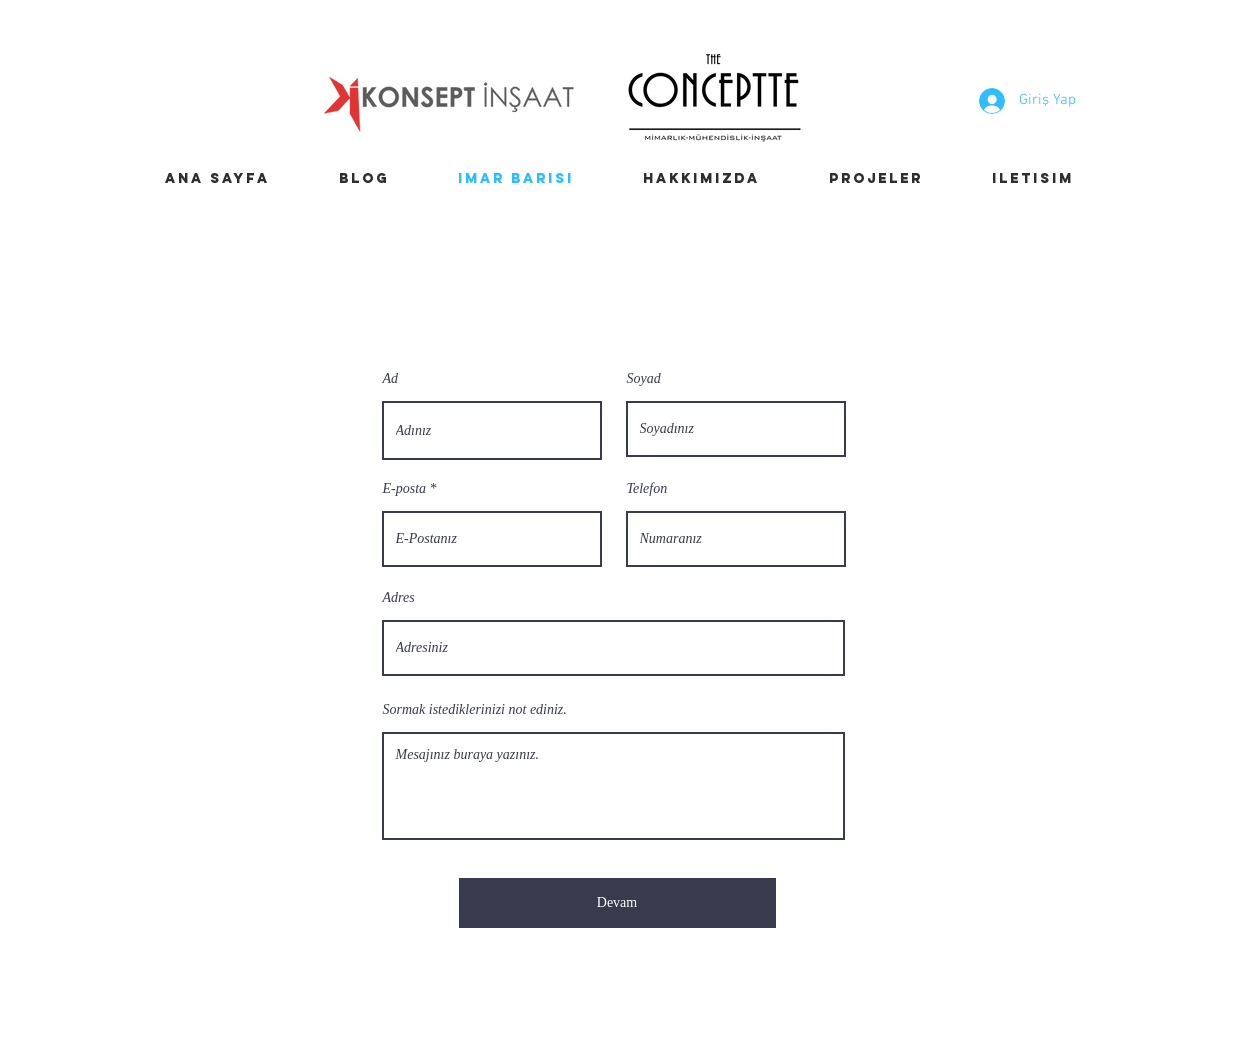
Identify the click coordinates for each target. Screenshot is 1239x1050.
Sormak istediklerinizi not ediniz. (475, 710)
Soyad (644, 379)
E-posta (405, 489)
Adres (399, 598)
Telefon (647, 489)
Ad (391, 379)
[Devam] (617, 903)
